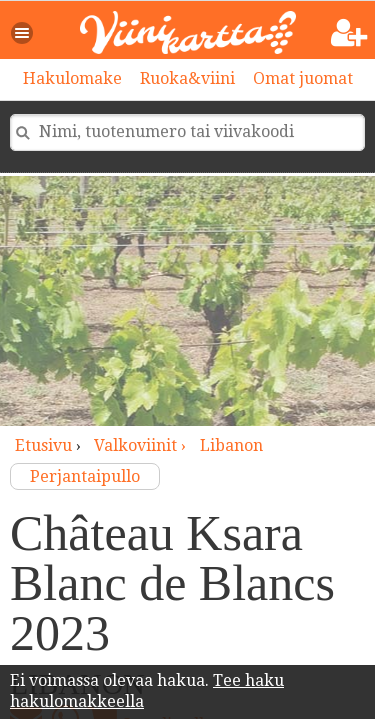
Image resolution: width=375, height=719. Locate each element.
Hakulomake (72, 78)
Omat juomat (303, 78)
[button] (23, 33)
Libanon (231, 445)
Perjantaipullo (85, 476)
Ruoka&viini (187, 78)
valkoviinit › (142, 445)
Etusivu (43, 445)
